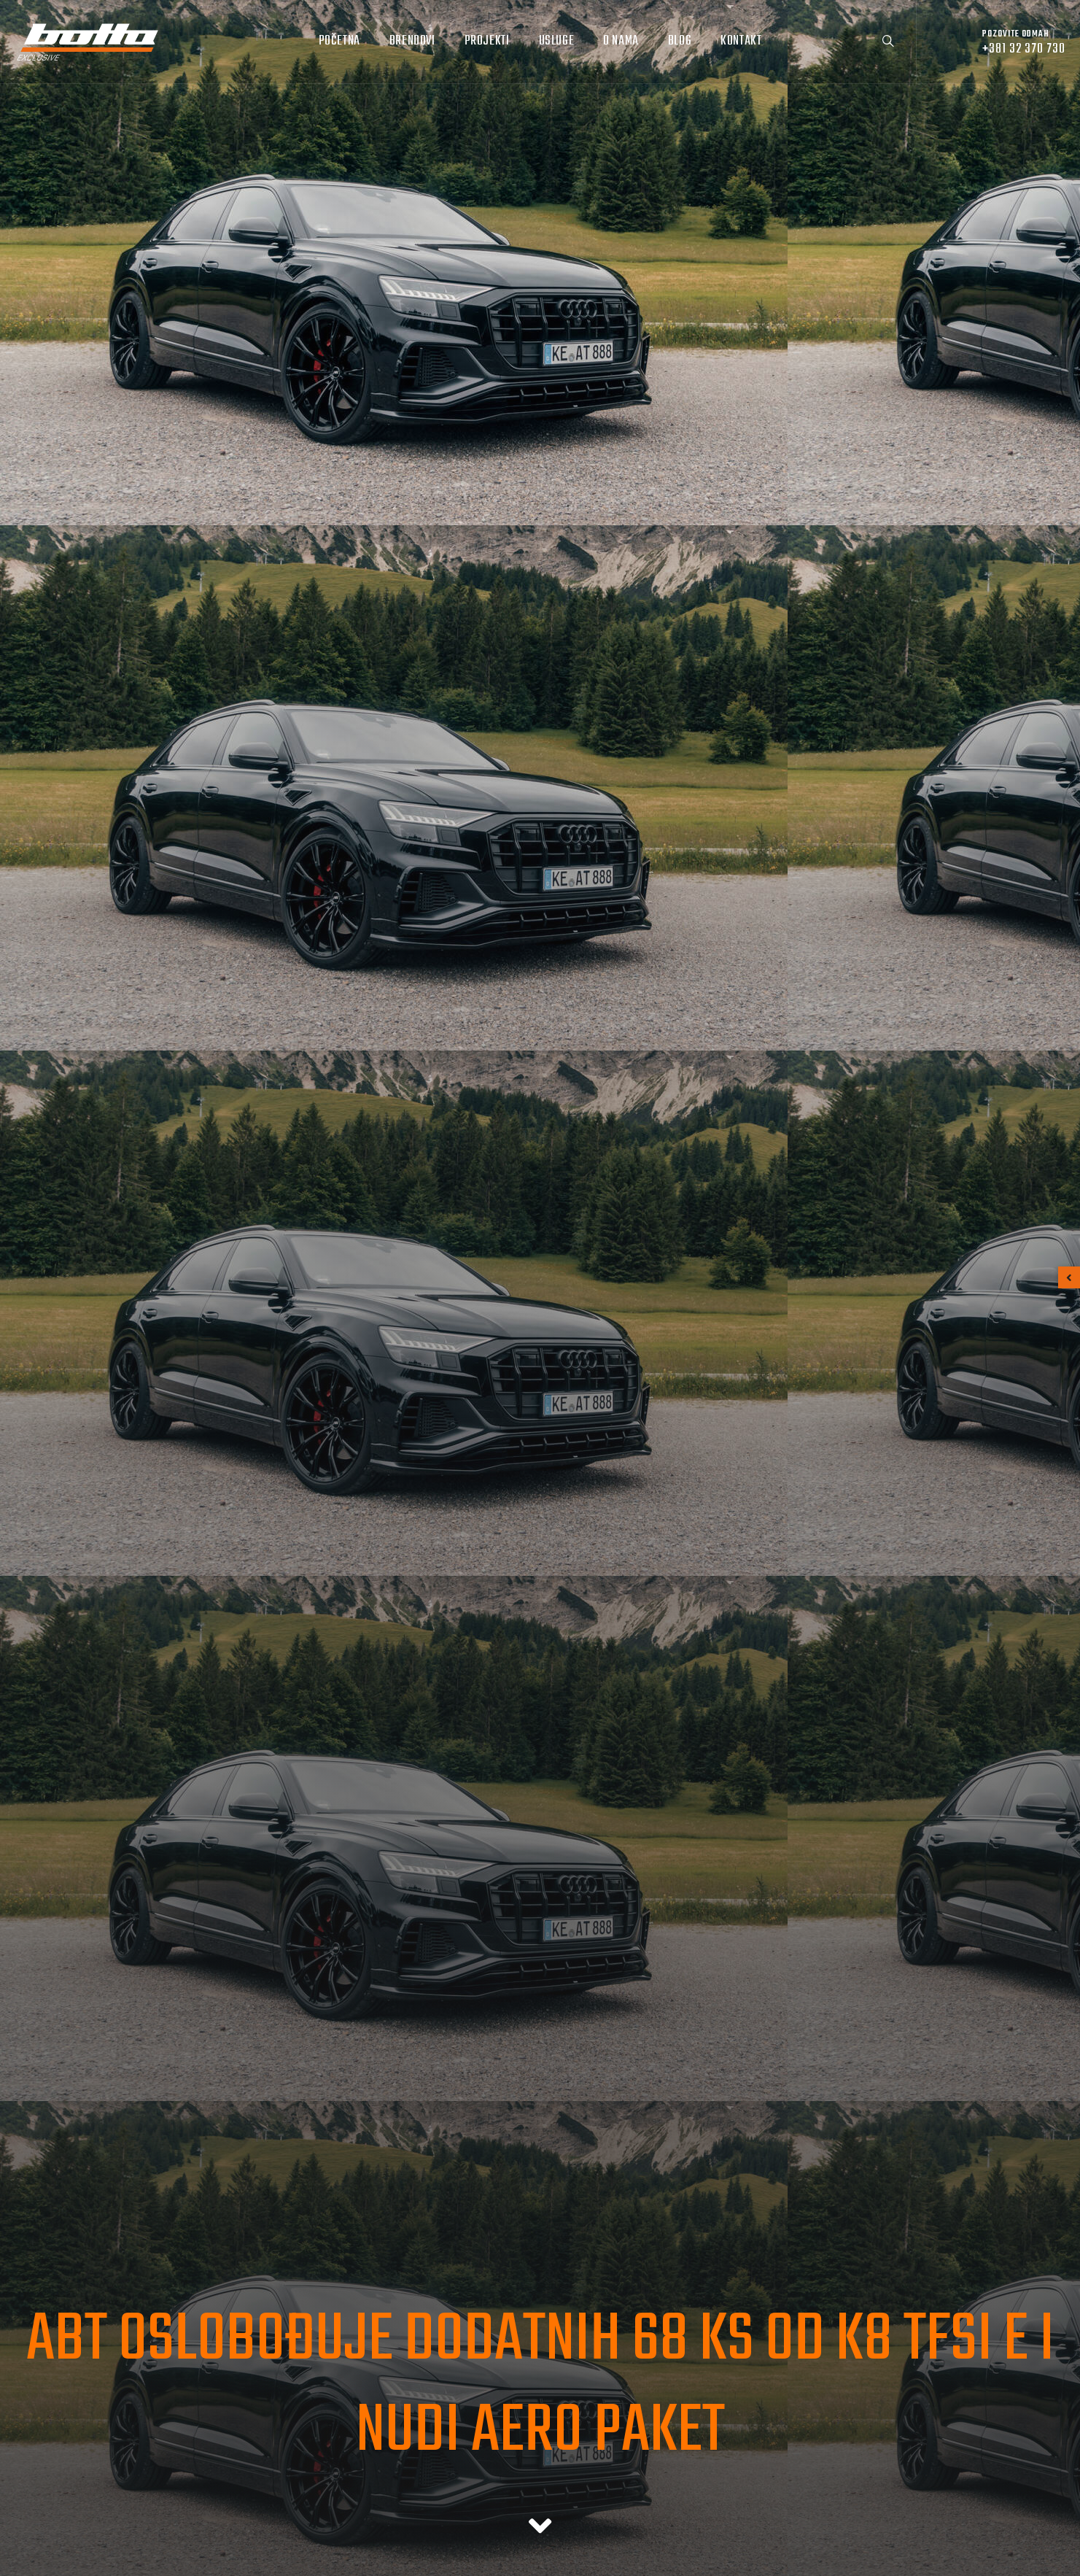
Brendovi (412, 41)
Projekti (487, 41)
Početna (339, 41)
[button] (1069, 1277)
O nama (621, 41)
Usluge (557, 41)
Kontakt (740, 41)
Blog (679, 41)
